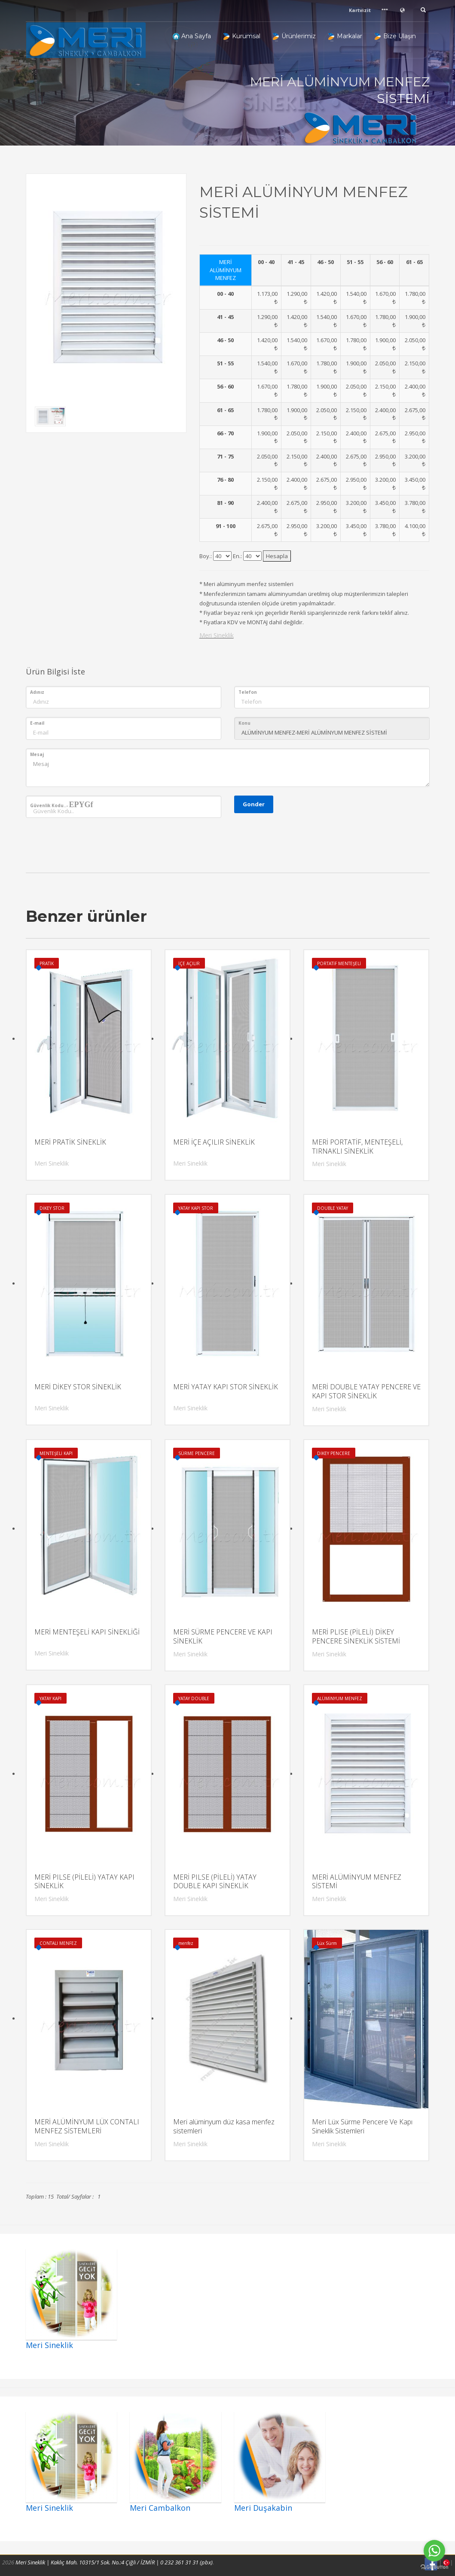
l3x (222, 556)
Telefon (247, 692)
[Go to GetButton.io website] (434, 2567)
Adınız (37, 692)
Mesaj (37, 754)
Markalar (345, 36)
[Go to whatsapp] (434, 2550)
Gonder (254, 804)
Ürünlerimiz (294, 36)
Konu (244, 723)
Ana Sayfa (192, 36)
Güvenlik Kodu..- (61, 804)
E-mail (37, 723)
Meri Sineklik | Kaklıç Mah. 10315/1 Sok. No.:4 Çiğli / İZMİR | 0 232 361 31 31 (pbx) (114, 2562)
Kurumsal (241, 36)
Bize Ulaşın (395, 36)
